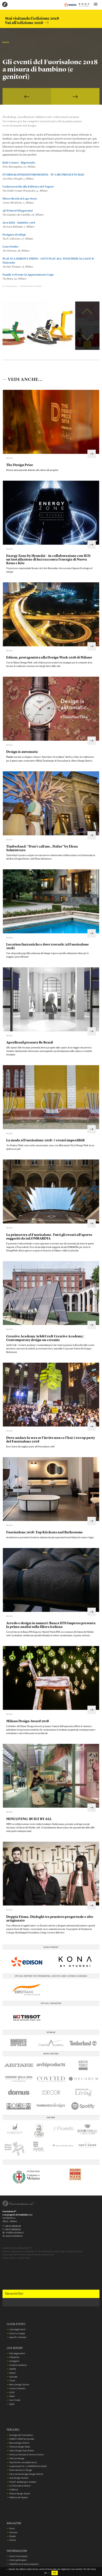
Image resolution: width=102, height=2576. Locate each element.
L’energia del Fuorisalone (20, 2435)
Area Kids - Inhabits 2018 (19, 222)
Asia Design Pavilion (17, 2478)
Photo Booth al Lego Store (20, 198)
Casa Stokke (11, 246)
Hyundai (12, 2377)
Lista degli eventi (16, 2329)
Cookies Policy (23, 2258)
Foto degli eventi (16, 2353)
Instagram (13, 2361)
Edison (11, 2373)
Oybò (10, 2404)
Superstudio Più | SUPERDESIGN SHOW (27, 2466)
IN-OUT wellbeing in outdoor (22, 2482)
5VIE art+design (15, 2458)
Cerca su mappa (16, 2333)
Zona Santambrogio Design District (25, 2474)
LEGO (11, 2392)
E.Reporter (13, 2357)
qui (45, 2573)
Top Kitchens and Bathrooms (22, 2462)
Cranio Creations (16, 2388)
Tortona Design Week (18, 2447)
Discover (12, 2532)
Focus (11, 2528)
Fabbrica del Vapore (17, 2497)
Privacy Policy (9, 2258)
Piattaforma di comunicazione (23, 2564)
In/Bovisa (12, 2489)
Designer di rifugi (14, 234)
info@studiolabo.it (15, 2233)
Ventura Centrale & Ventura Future (25, 2455)
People (11, 2536)
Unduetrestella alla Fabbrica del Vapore (28, 186)
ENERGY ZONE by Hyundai (20, 2439)
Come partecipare (17, 2560)
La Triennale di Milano (18, 2486)
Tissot (11, 2381)
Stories (11, 2540)
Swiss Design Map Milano (20, 2451)
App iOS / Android (16, 2337)
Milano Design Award (18, 2493)
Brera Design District (18, 2385)
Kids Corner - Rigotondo (19, 162)
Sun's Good (13, 2400)
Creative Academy (17, 2365)
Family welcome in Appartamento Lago (28, 274)
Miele (11, 2396)
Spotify (11, 2369)
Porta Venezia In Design (19, 2470)
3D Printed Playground (18, 210)
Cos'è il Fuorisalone (17, 2556)
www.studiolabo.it (14, 2236)
